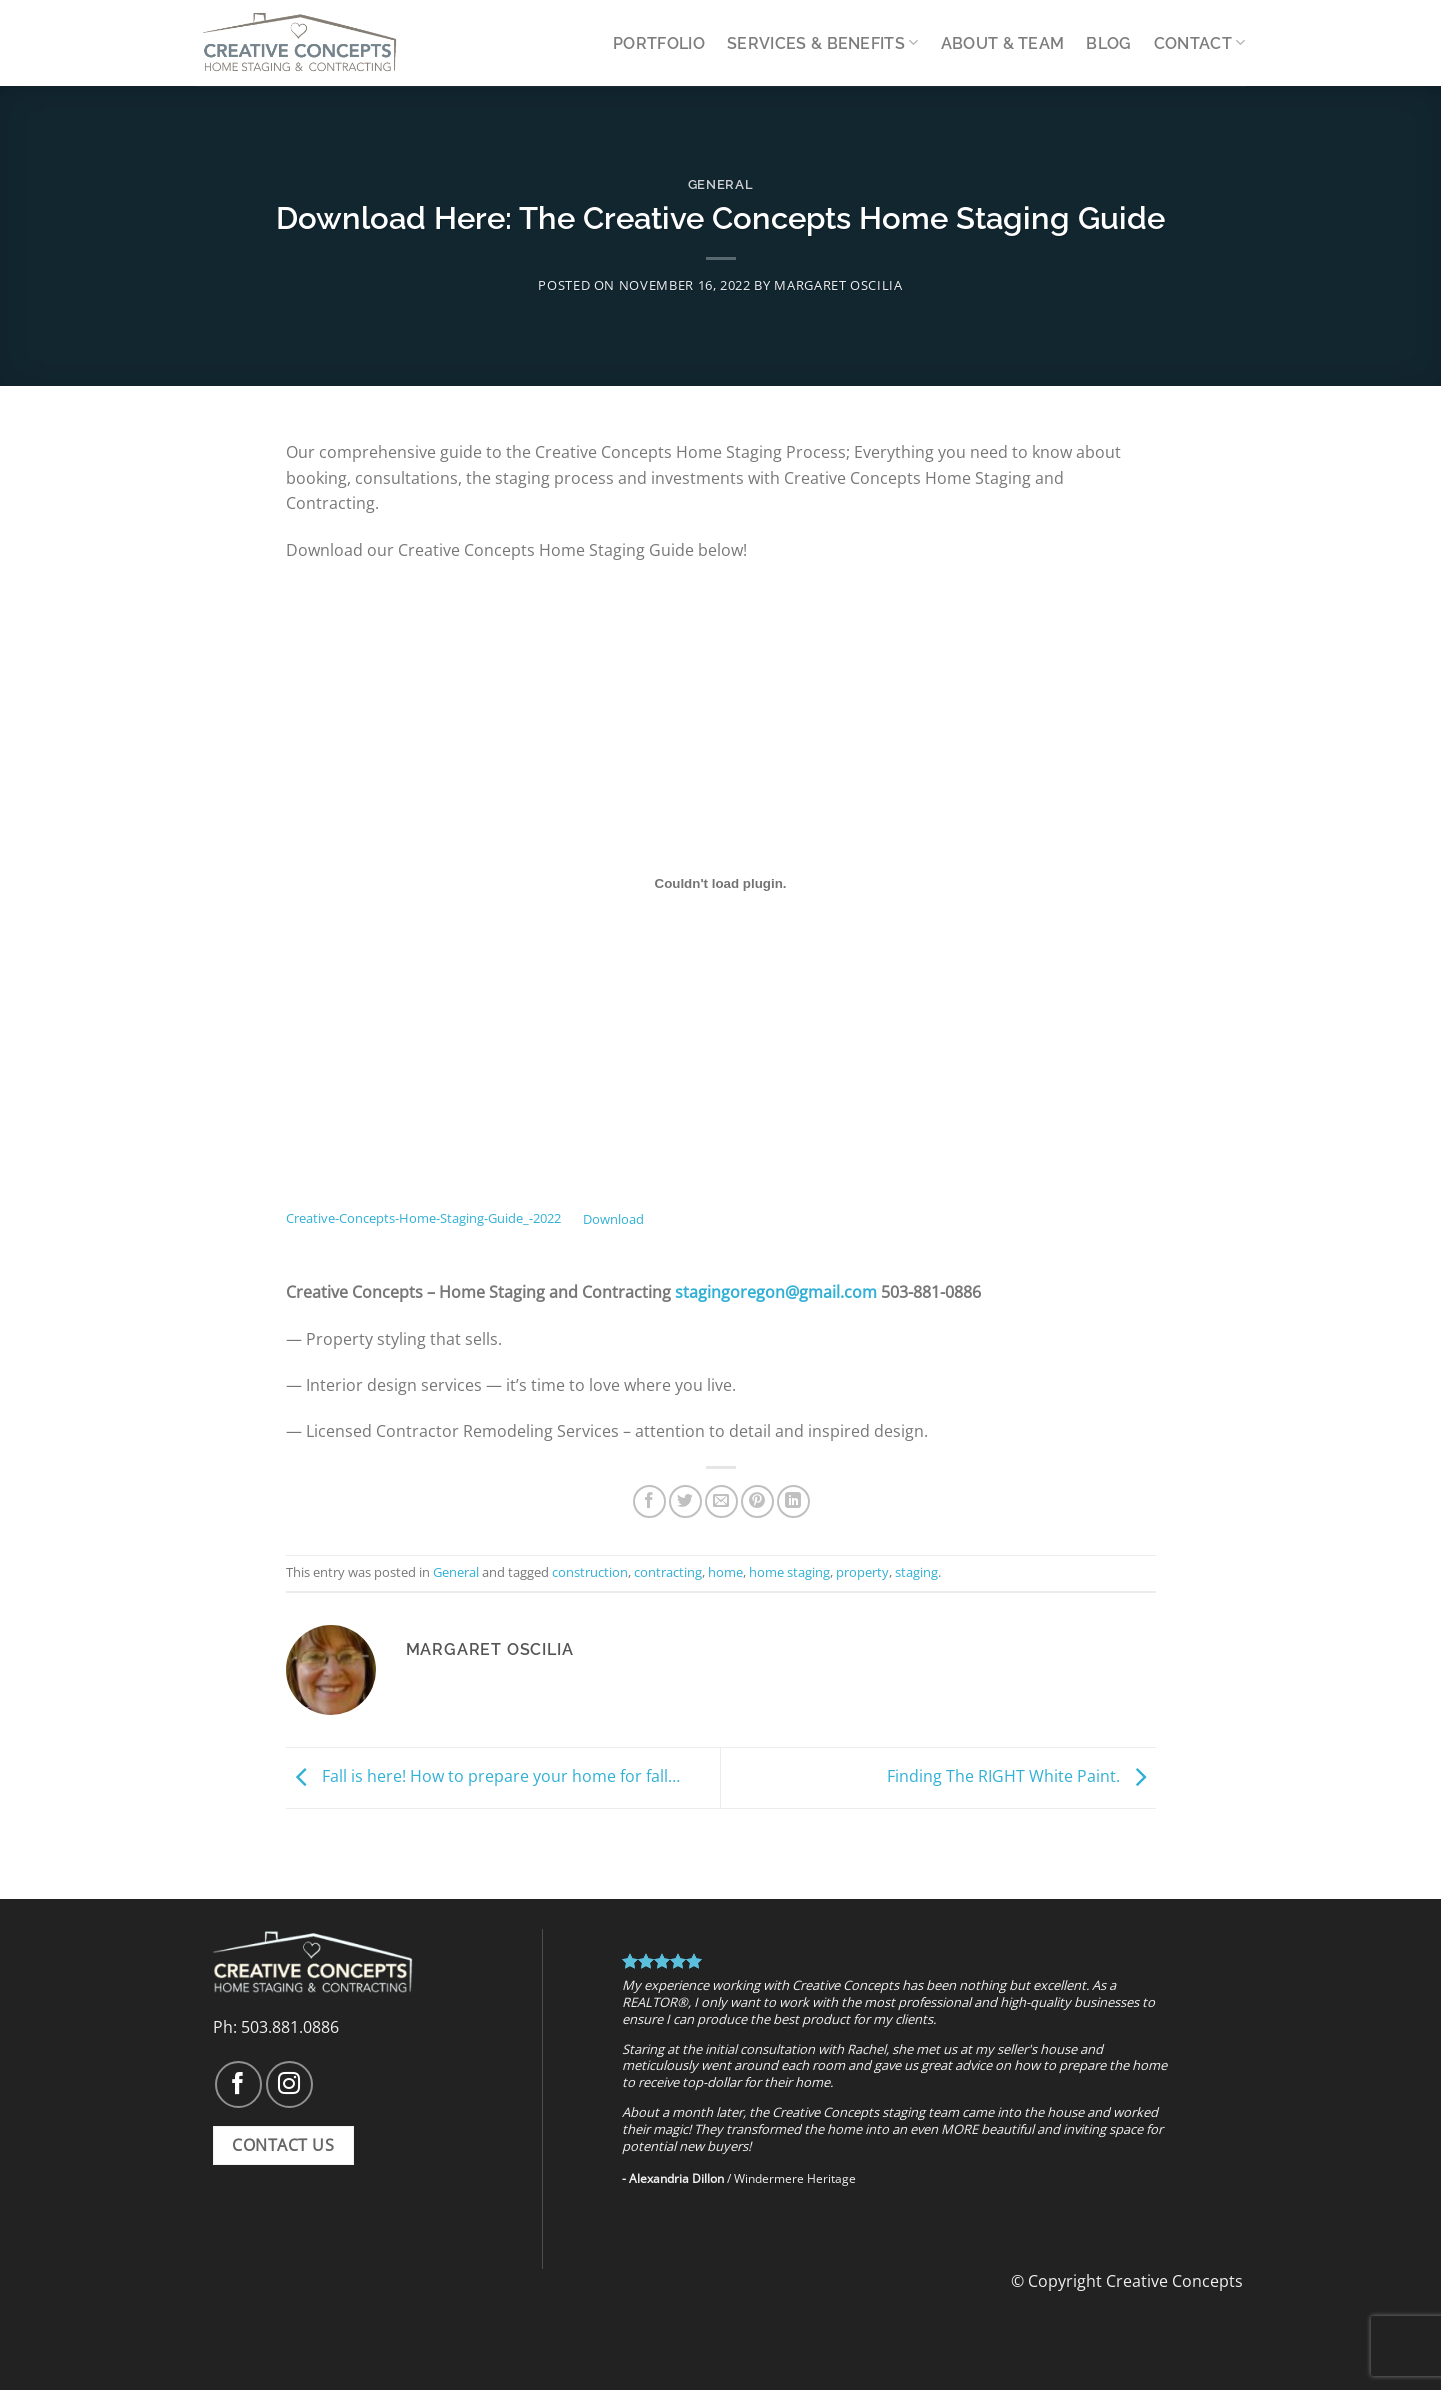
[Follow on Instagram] (289, 2084)
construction (590, 1572)
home (725, 1572)
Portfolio (659, 43)
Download (613, 1219)
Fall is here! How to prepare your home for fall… (483, 1776)
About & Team (1003, 43)
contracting (668, 1572)
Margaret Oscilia (838, 285)
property (862, 1572)
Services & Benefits (823, 42)
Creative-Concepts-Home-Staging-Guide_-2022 (423, 1219)
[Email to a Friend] (721, 1501)
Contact (1200, 42)
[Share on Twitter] (685, 1501)
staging (916, 1572)
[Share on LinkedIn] (793, 1501)
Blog (1108, 43)
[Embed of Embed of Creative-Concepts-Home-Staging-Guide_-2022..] (721, 884)
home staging (789, 1572)
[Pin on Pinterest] (757, 1501)
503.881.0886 (290, 2027)
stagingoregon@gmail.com (776, 1292)
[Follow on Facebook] (238, 2084)
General (721, 184)
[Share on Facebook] (649, 1501)
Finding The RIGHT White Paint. (1021, 1776)
